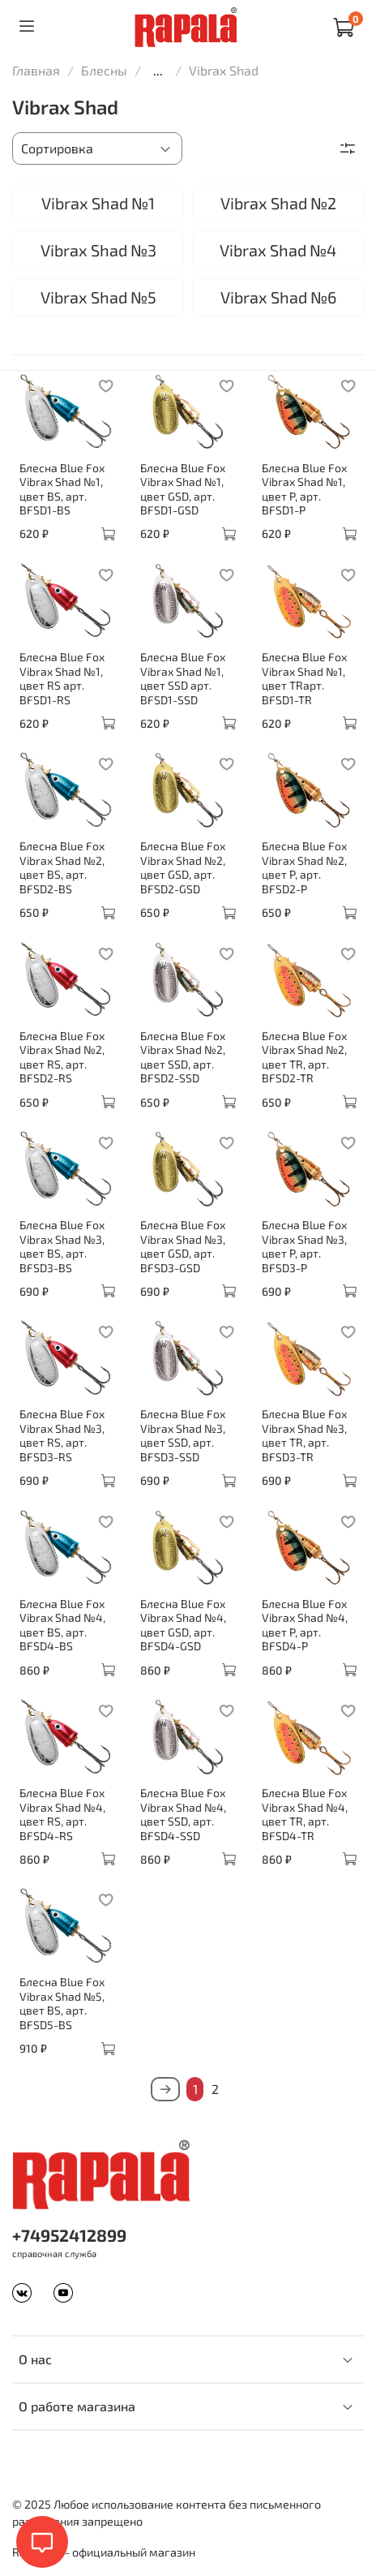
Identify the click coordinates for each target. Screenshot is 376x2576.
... (158, 70)
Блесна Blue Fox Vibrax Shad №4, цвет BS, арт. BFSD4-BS (62, 1625)
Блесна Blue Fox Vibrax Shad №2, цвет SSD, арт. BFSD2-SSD (182, 1057)
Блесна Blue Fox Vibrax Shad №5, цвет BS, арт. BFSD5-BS (62, 2003)
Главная (36, 70)
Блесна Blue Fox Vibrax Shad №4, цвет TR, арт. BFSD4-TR (305, 1814)
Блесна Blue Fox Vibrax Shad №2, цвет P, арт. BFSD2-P (304, 867)
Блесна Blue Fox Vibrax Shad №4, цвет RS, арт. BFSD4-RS (62, 1814)
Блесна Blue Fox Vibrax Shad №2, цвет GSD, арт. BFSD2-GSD (182, 867)
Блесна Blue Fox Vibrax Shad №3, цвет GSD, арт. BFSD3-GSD (182, 1246)
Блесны (104, 70)
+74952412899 (69, 2235)
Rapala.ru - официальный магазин (103, 2552)
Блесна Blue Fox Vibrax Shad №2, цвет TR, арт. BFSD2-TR (304, 1057)
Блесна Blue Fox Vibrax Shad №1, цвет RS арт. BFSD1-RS (62, 678)
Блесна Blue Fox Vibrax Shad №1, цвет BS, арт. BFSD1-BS (62, 489)
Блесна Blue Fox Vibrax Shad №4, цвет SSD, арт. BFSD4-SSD (183, 1814)
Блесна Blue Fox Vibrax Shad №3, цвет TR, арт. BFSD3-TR (304, 1435)
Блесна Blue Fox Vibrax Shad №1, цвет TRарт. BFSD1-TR (304, 678)
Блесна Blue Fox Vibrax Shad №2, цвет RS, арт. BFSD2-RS (62, 1057)
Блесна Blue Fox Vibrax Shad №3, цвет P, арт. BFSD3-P (304, 1246)
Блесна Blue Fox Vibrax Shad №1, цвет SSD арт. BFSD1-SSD (182, 678)
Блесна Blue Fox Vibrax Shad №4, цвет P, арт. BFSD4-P (305, 1625)
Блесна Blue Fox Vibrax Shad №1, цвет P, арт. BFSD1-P (304, 489)
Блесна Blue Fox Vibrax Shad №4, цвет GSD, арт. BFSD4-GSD (183, 1625)
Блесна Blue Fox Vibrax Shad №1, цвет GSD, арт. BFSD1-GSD (182, 489)
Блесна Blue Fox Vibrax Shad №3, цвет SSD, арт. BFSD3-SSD (182, 1435)
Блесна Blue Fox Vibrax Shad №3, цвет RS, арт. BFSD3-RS (62, 1435)
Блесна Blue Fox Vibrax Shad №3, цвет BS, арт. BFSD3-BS (62, 1246)
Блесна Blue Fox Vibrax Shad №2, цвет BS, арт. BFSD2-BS (62, 867)
